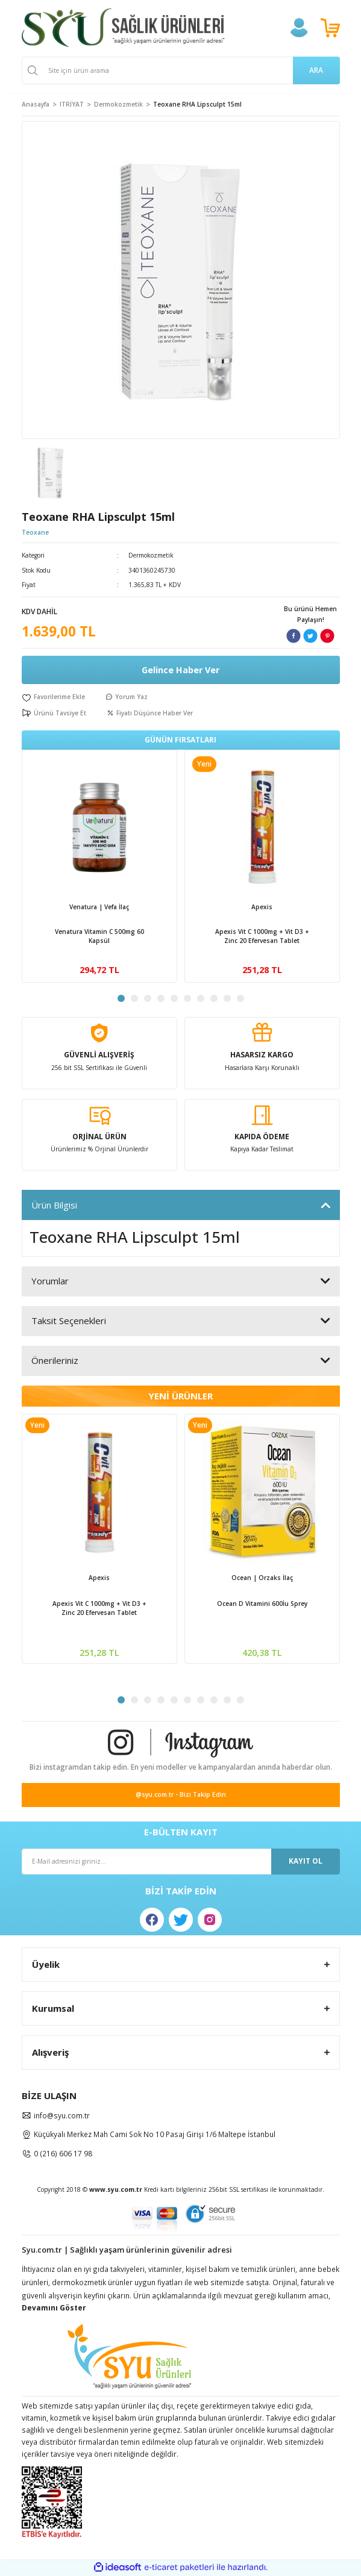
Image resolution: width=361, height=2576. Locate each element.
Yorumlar (50, 1281)
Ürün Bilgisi (54, 1205)
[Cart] (330, 27)
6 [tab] (187, 998)
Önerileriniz (54, 1360)
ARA (316, 70)
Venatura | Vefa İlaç (99, 907)
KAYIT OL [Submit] (305, 1860)
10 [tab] (240, 998)
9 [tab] (227, 998)
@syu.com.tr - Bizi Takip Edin (181, 1794)
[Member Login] (299, 27)
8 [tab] (214, 998)
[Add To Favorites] (53, 696)
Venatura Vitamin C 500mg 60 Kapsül (99, 936)
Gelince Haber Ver (180, 670)
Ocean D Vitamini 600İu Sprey (262, 1603)
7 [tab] (200, 998)
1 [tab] (121, 998)
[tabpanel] (99, 866)
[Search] (181, 70)
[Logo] (123, 27)
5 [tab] (174, 998)
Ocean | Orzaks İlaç (262, 1577)
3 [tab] (147, 998)
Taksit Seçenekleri (68, 1320)
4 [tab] (161, 998)
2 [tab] (134, 998)
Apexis (261, 907)
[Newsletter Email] (181, 1861)
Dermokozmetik (151, 555)
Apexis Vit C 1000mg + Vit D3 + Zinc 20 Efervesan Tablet (262, 936)
